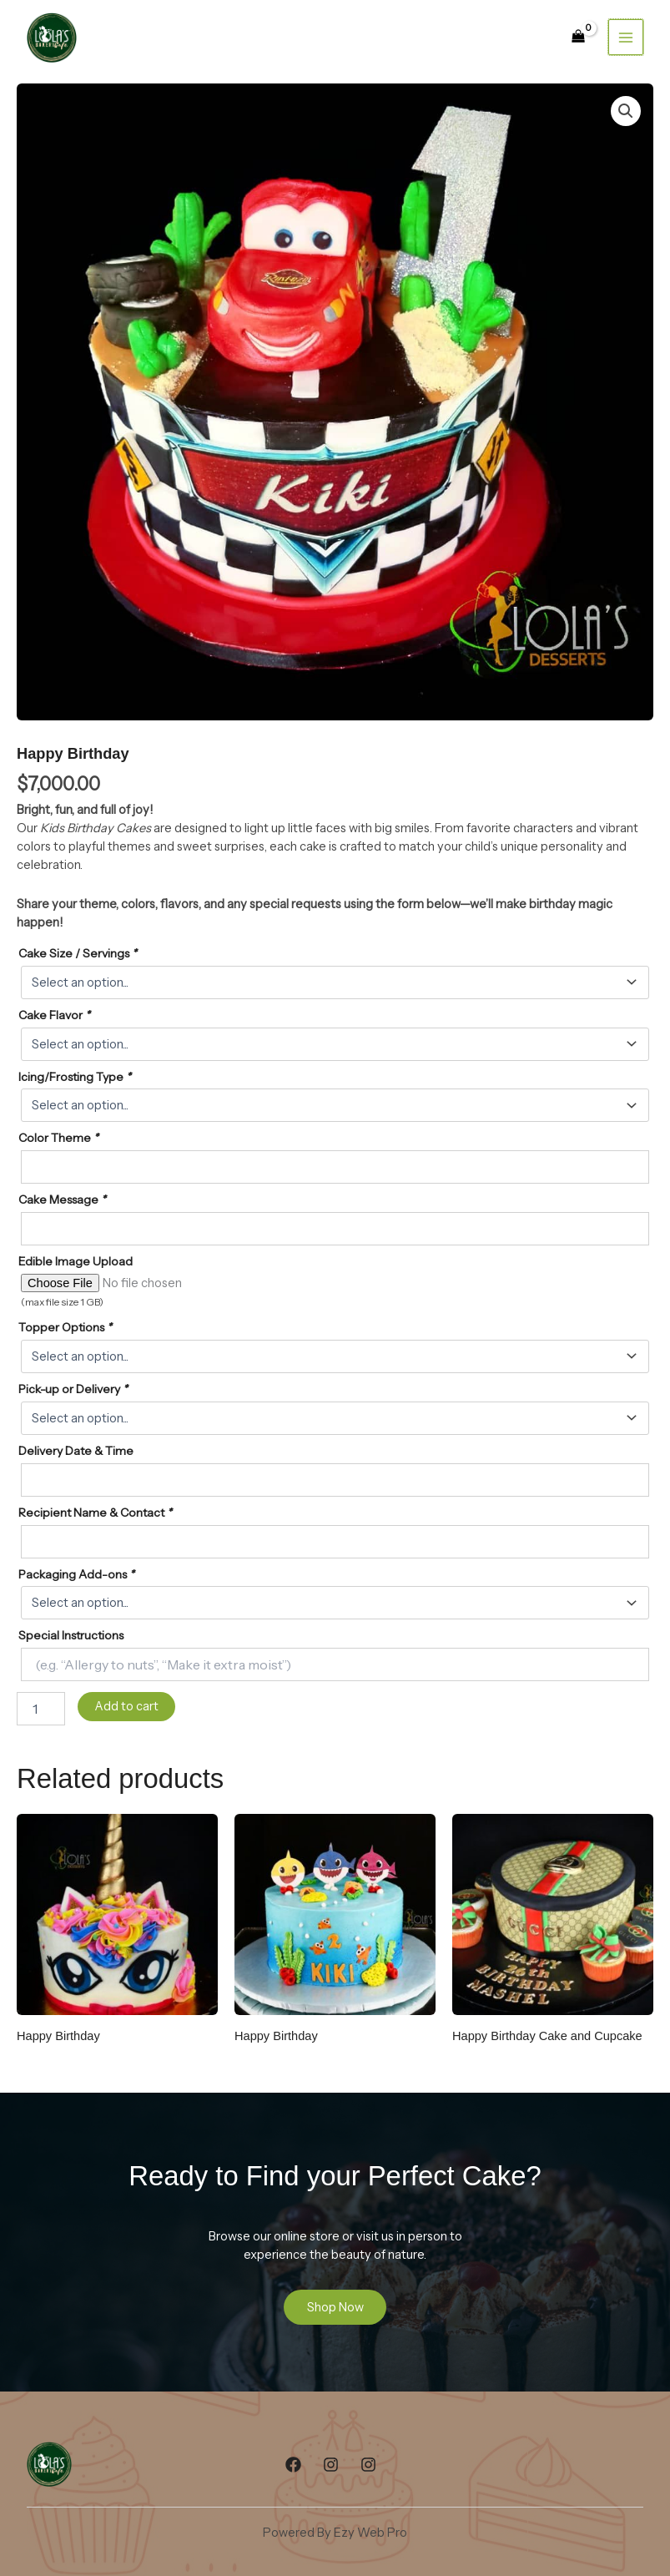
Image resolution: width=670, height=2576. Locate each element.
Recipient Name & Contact (95, 1512)
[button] (626, 111)
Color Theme (58, 1137)
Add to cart (126, 1706)
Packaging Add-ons (76, 1574)
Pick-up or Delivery (73, 1389)
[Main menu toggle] (625, 36)
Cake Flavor (54, 1015)
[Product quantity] (41, 1708)
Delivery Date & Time (75, 1450)
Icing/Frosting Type (74, 1076)
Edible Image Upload (75, 1261)
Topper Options (65, 1327)
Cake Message (62, 1199)
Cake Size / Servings (77, 953)
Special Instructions (70, 1635)
